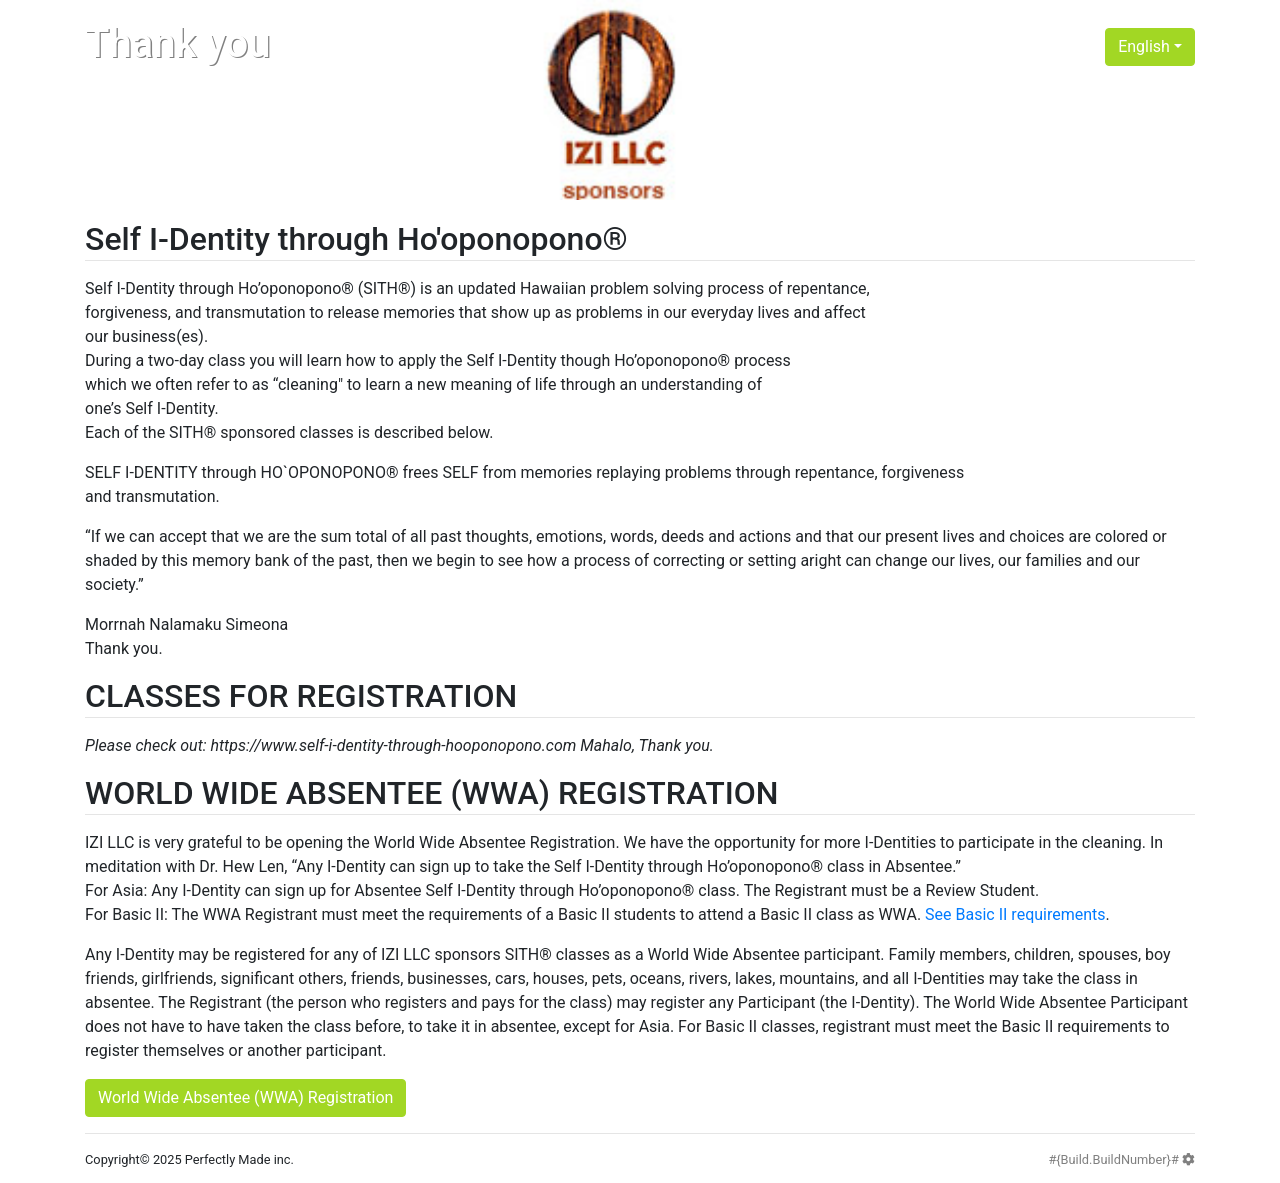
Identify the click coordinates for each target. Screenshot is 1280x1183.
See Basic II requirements (1015, 914)
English (1144, 46)
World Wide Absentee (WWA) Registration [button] (245, 1097)
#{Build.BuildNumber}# (1121, 1159)
